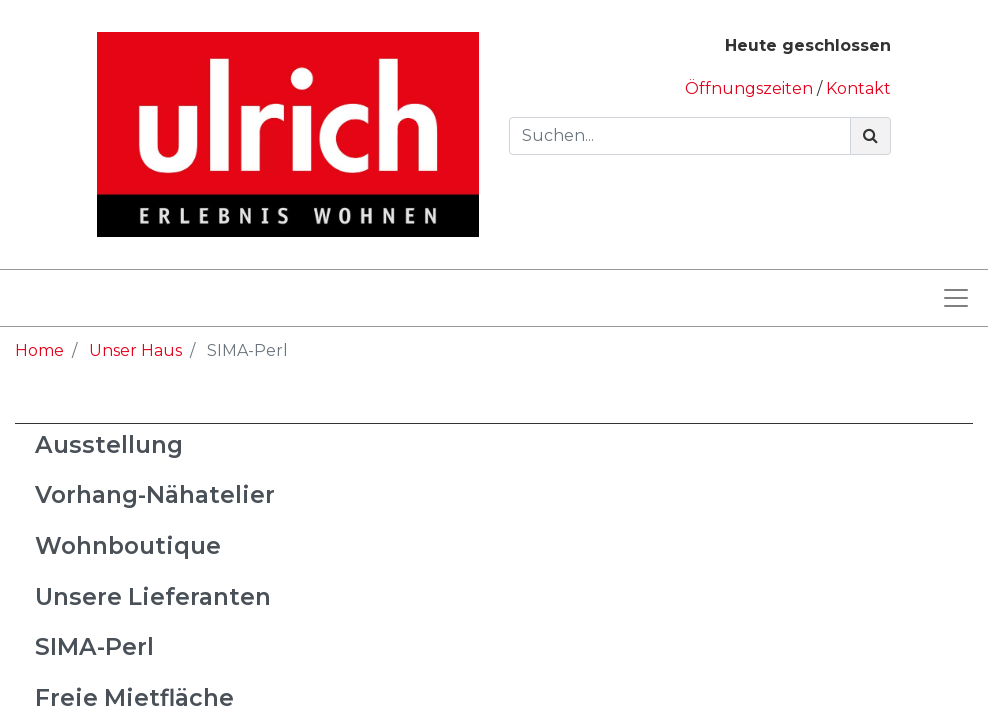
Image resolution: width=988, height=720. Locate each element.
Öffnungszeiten (751, 88)
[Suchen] (870, 136)
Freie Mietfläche (134, 697)
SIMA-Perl (94, 646)
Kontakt (858, 88)
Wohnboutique (128, 545)
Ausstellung (109, 444)
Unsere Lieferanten (153, 596)
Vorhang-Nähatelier (155, 494)
